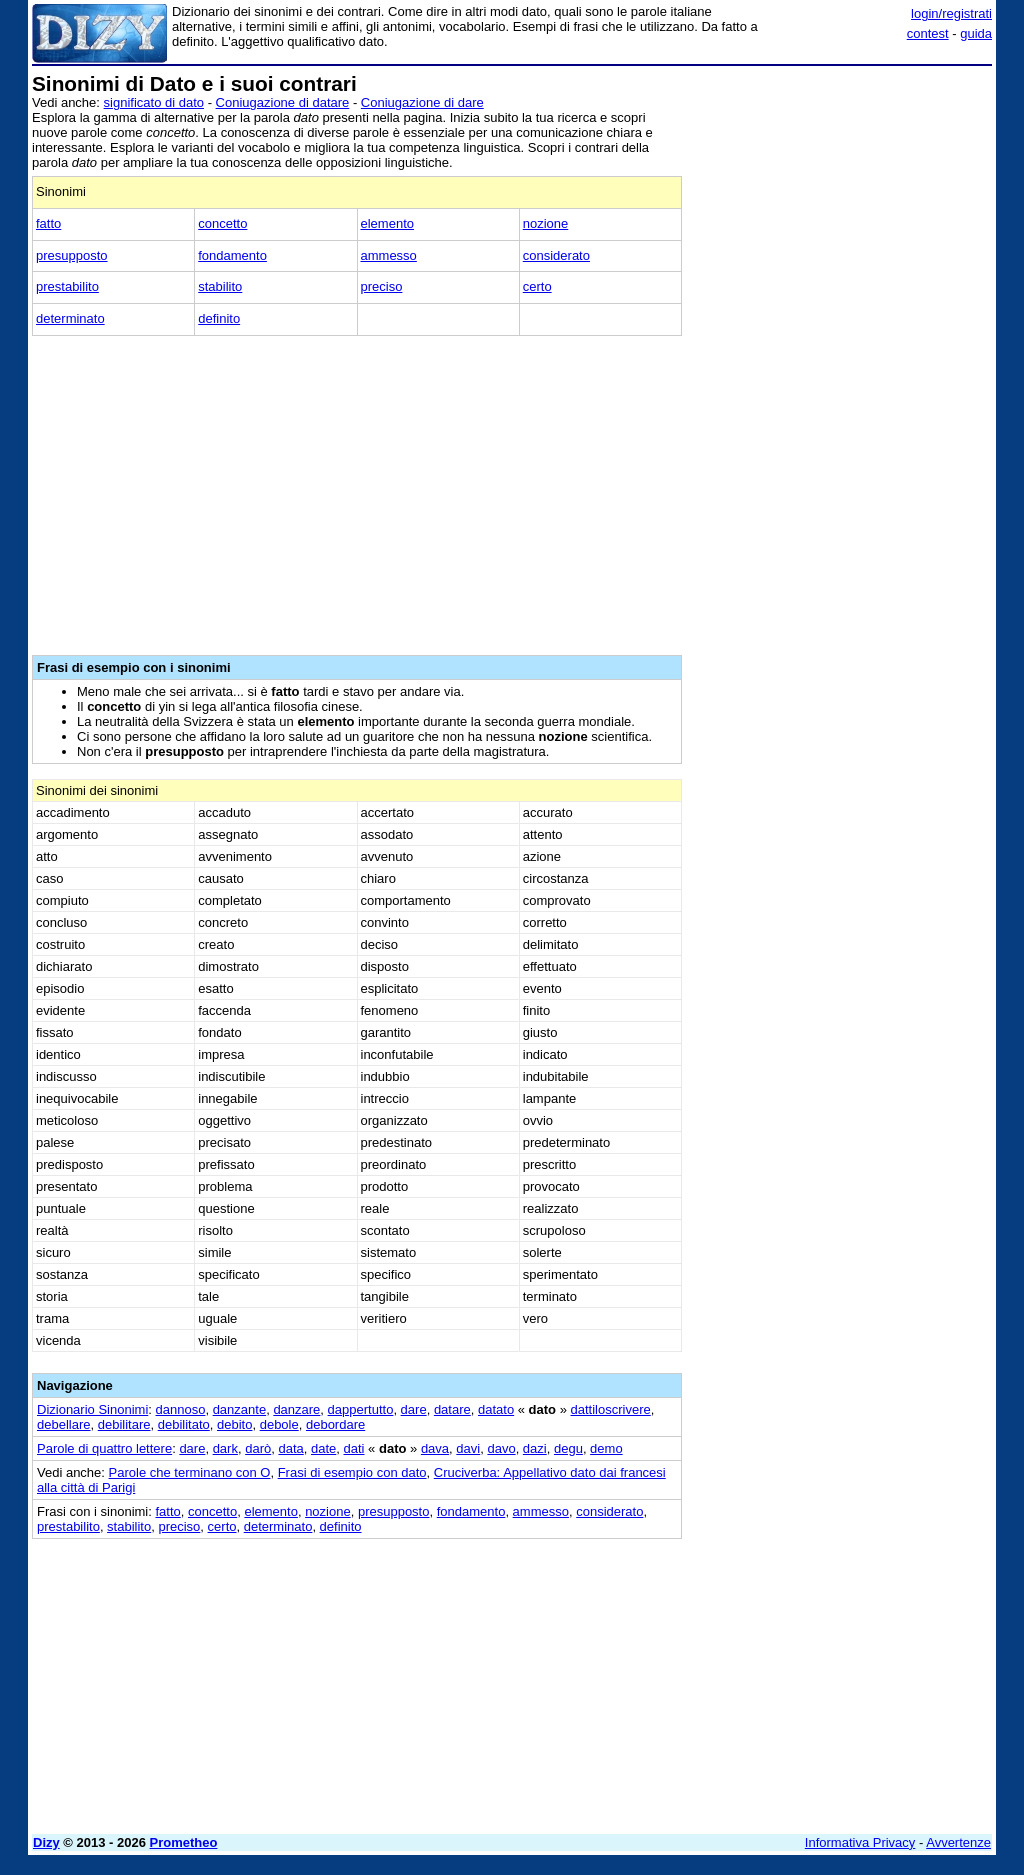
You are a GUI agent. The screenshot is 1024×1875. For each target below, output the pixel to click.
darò (258, 1448)
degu (568, 1448)
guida (976, 33)
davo (501, 1448)
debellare (64, 1424)
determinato (70, 318)
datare (452, 1409)
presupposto (72, 255)
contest (928, 33)
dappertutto (361, 1409)
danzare (296, 1409)
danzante (240, 1409)
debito (234, 1424)
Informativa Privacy (860, 1842)
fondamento (232, 255)
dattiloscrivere (611, 1409)
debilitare (124, 1424)
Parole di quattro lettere (104, 1448)
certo (537, 286)
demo (606, 1448)
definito (219, 318)
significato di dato (154, 102)
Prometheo (184, 1842)
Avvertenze (958, 1842)
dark (225, 1448)
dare (414, 1409)
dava (435, 1448)
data (290, 1448)
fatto (48, 223)
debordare (335, 1424)
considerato (556, 255)
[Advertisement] (842, 198)
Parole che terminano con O (190, 1472)
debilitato (184, 1424)
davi (468, 1448)
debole (279, 1424)
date (323, 1448)
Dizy (46, 1842)
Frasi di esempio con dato (352, 1472)
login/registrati (951, 13)
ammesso (389, 255)
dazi (535, 1448)
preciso (382, 286)
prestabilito (67, 286)
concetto (222, 223)
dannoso (181, 1409)
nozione (546, 223)
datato (496, 1409)
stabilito (220, 286)
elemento (387, 223)
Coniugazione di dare (422, 102)
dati (354, 1448)
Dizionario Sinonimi (92, 1409)
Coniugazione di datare (283, 102)
